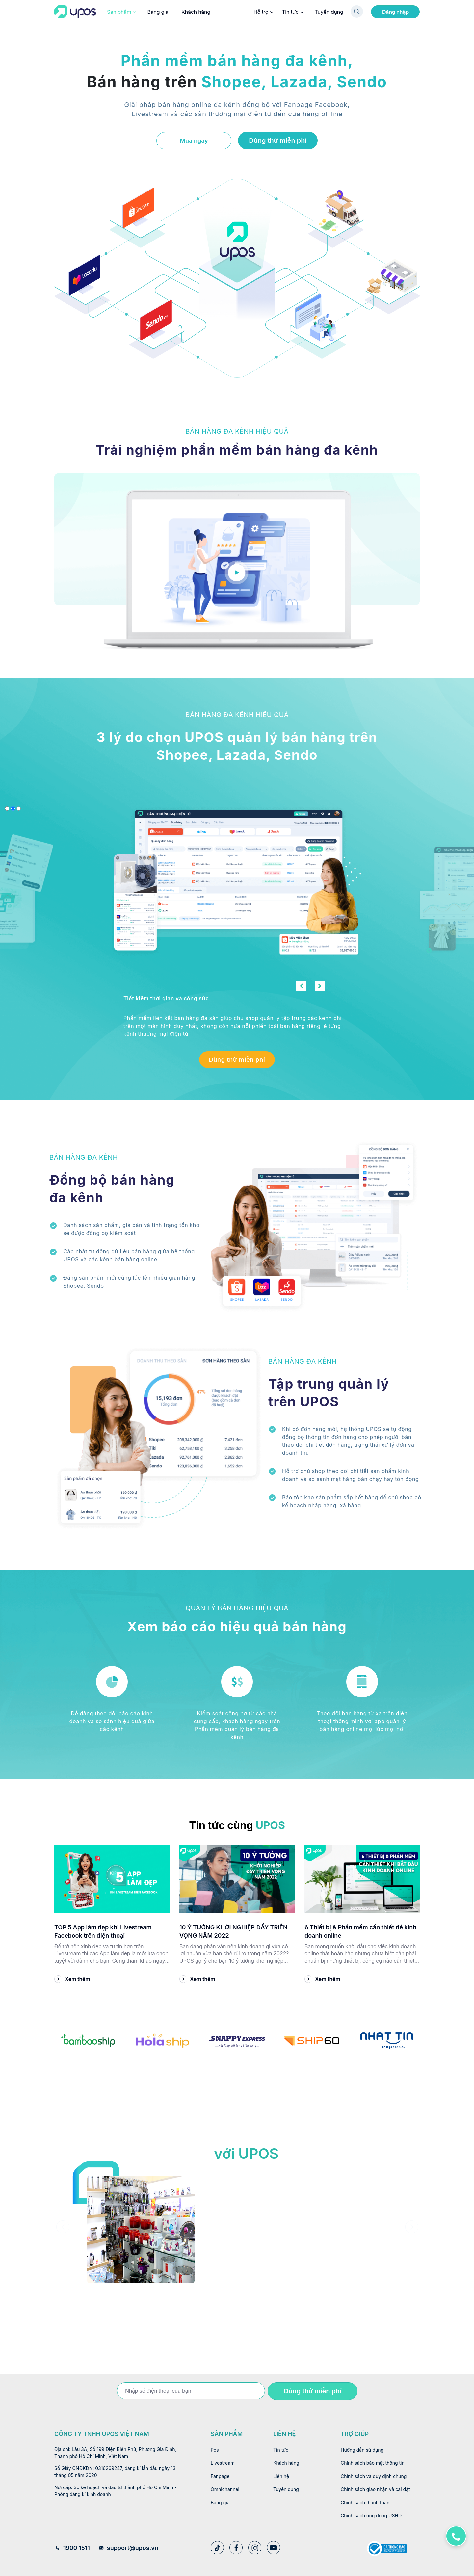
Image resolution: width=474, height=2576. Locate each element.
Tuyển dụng (329, 12)
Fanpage (220, 2476)
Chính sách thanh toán (365, 2502)
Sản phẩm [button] (121, 12)
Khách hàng (195, 12)
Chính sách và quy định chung (374, 2476)
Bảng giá (157, 12)
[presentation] (62, 2226)
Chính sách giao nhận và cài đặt (375, 2489)
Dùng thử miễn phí (277, 140)
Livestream (223, 2463)
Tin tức (292, 12)
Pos (215, 2450)
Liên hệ (281, 2476)
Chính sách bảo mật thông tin (373, 2463)
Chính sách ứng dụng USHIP (371, 2515)
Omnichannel (225, 2489)
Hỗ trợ (263, 12)
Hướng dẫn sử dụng (362, 2450)
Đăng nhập (395, 12)
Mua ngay (194, 140)
